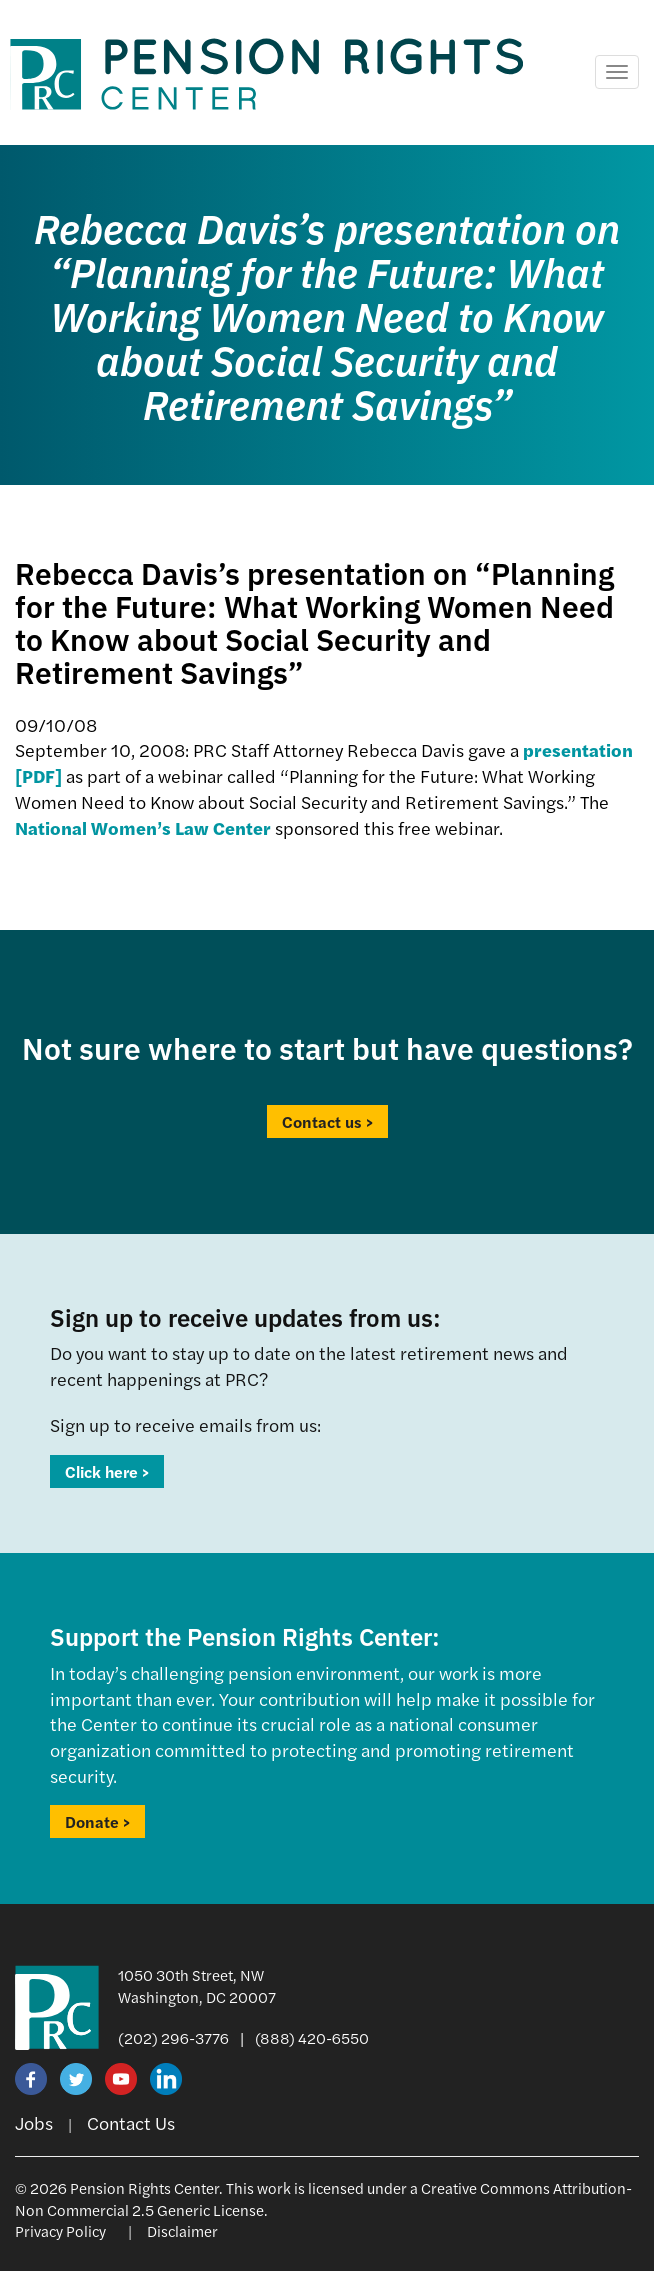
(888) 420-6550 (312, 2037)
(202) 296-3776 (173, 2037)
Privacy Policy (60, 2230)
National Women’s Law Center (143, 827)
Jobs (34, 2122)
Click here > (107, 1471)
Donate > (97, 1821)
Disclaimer (182, 2230)
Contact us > (327, 1121)
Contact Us (131, 2122)
